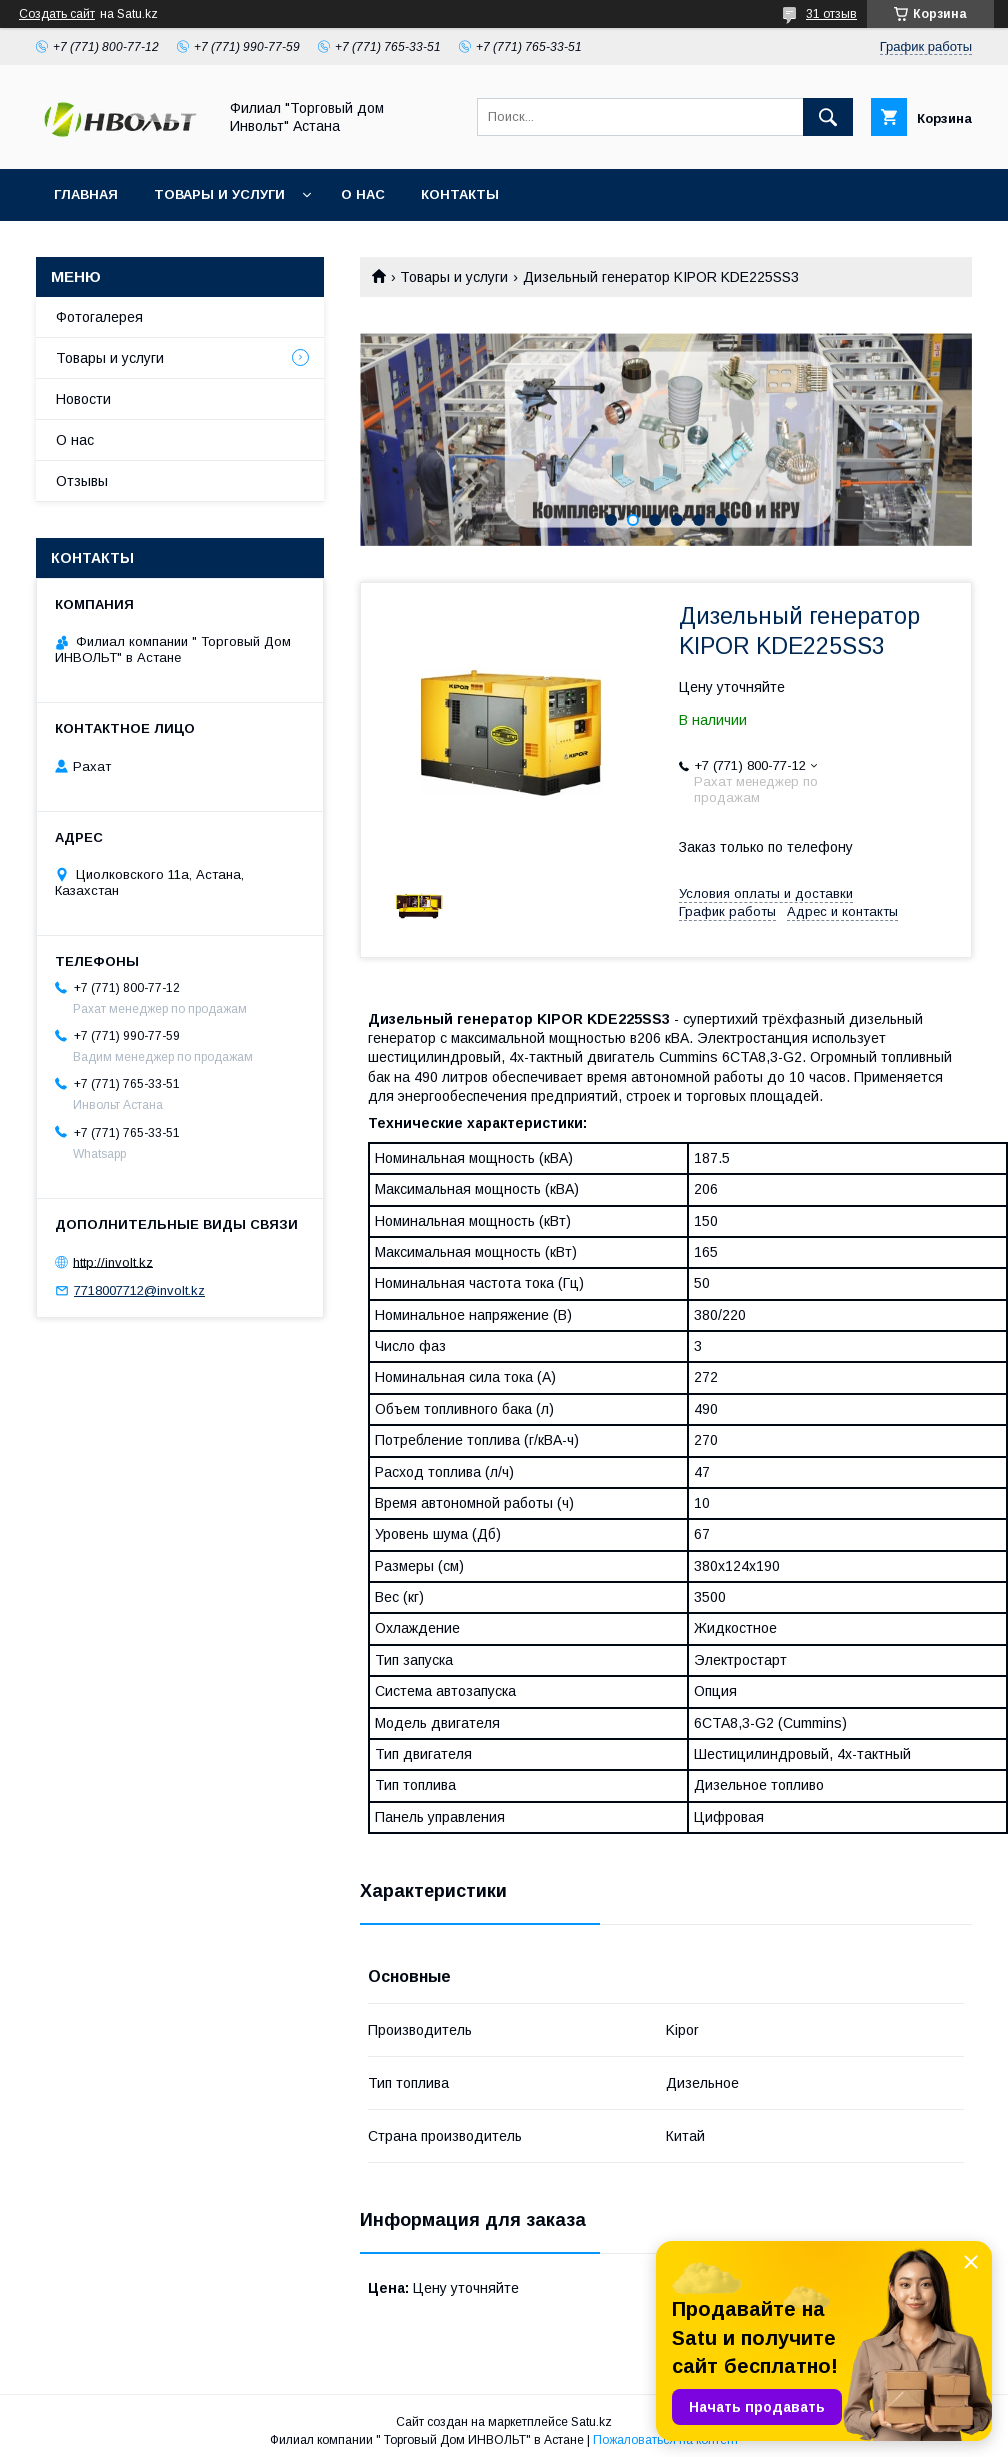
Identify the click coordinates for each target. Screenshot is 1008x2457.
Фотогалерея (99, 317)
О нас (363, 194)
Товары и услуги (219, 194)
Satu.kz (591, 2422)
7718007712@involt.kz (139, 1290)
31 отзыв (831, 14)
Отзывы (82, 481)
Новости (83, 399)
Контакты (460, 194)
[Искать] (828, 117)
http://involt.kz (113, 1261)
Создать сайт (57, 14)
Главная (86, 194)
